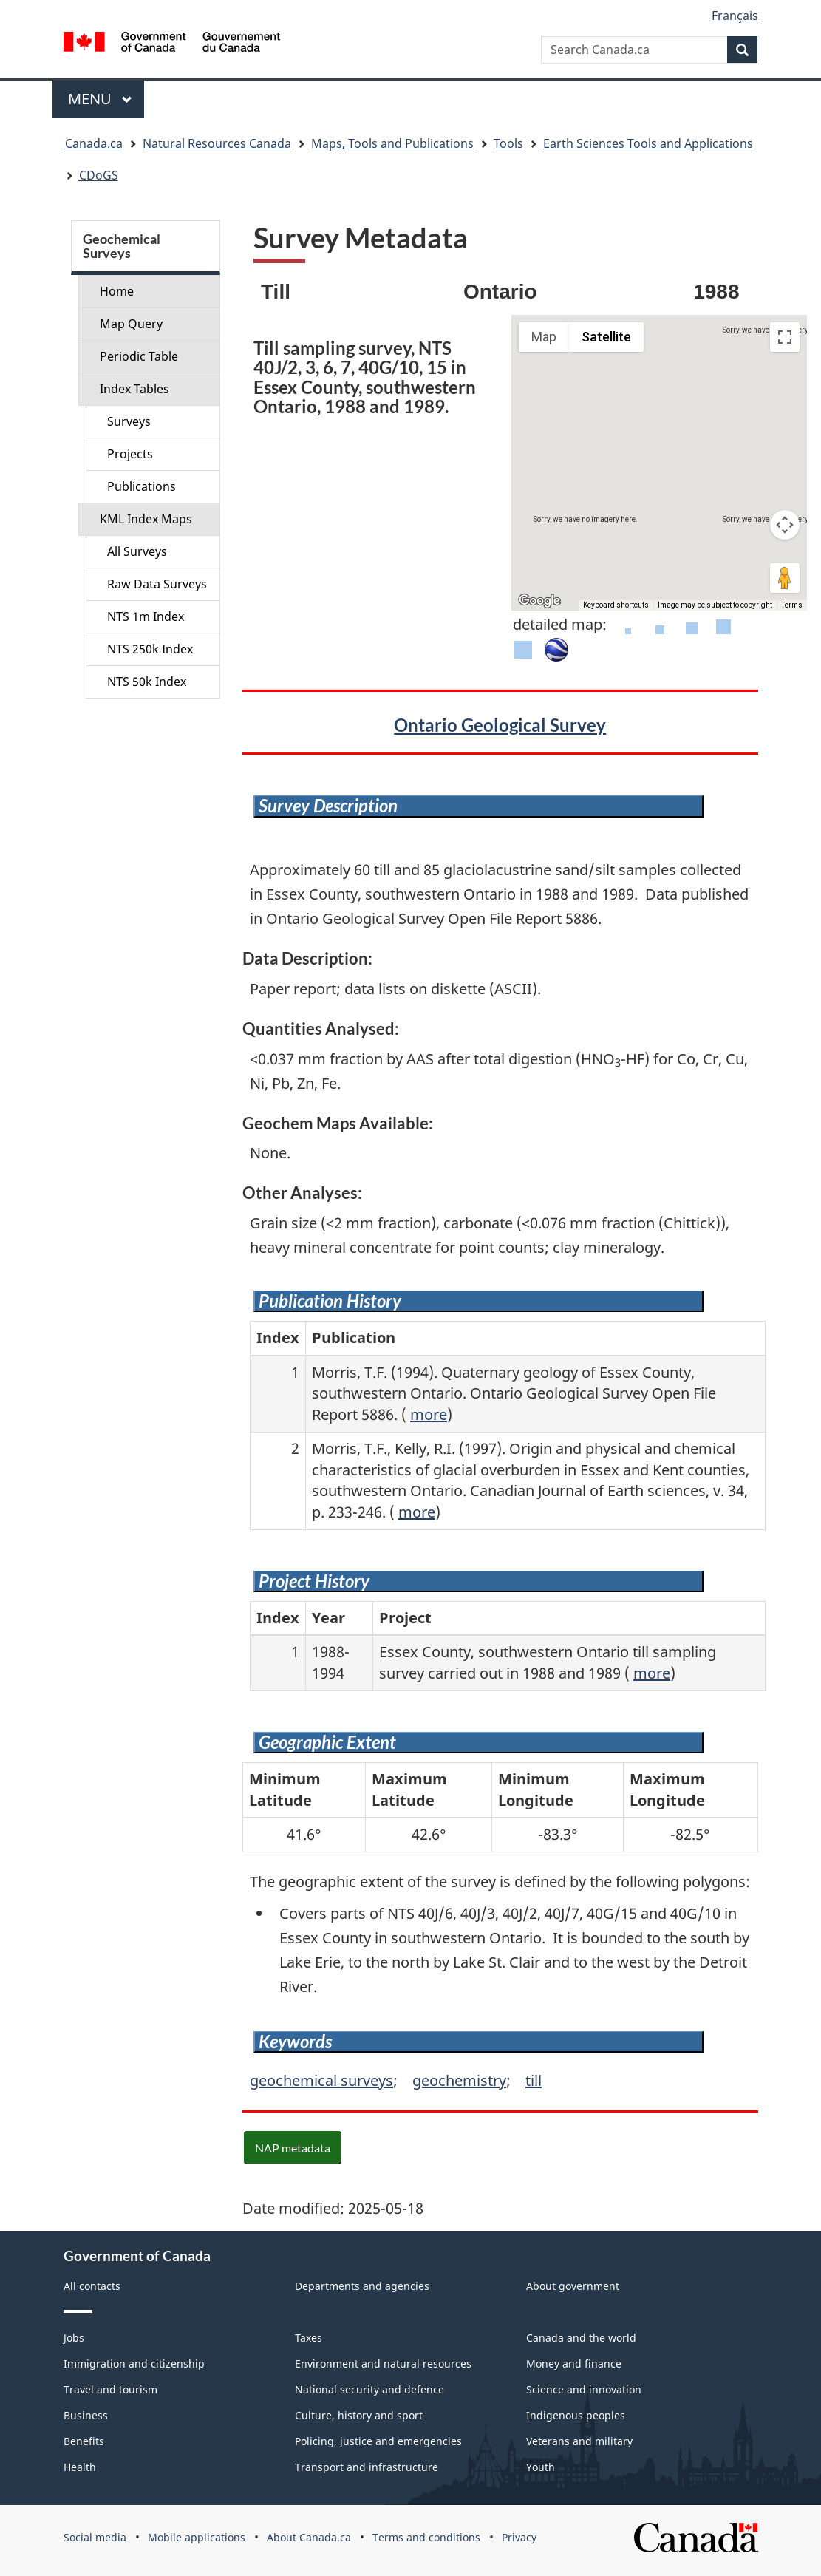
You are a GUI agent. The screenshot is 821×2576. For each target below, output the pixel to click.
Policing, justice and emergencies (378, 2441)
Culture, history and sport (359, 2415)
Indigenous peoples (575, 2415)
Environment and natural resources (383, 2363)
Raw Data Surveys (157, 584)
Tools (508, 143)
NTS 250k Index (150, 649)
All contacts (92, 2286)
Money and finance (573, 2363)
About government (572, 2286)
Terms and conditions (426, 2537)
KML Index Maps (146, 519)
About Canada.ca (309, 2537)
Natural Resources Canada (217, 143)
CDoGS (98, 175)
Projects (130, 454)
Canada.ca (94, 143)
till (533, 2080)
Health (80, 2467)
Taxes (308, 2338)
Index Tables (134, 389)
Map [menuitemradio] (543, 336)
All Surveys (137, 551)
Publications (141, 486)
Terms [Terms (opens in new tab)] (792, 605)
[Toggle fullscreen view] (785, 337)
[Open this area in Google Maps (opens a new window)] (539, 601)
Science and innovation (583, 2389)
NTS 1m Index (145, 616)
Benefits (84, 2441)
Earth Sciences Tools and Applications (648, 143)
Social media (95, 2537)
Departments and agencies (362, 2286)
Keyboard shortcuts (616, 605)
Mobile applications (196, 2537)
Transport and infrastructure (366, 2467)
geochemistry (459, 2080)
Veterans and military (579, 2441)
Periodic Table (139, 356)
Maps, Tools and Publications (392, 143)
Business (86, 2415)
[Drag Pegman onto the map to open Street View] (785, 578)
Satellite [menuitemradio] (606, 336)
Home (117, 291)
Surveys (129, 421)
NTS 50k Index (146, 681)
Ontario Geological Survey (500, 724)
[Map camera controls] (785, 525)
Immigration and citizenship (134, 2363)
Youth (540, 2467)
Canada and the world (581, 2338)
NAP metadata (292, 2148)
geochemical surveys (321, 2080)
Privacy (519, 2537)
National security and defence (369, 2389)
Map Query (131, 324)
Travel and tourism (110, 2389)
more (428, 1414)
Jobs (74, 2338)
